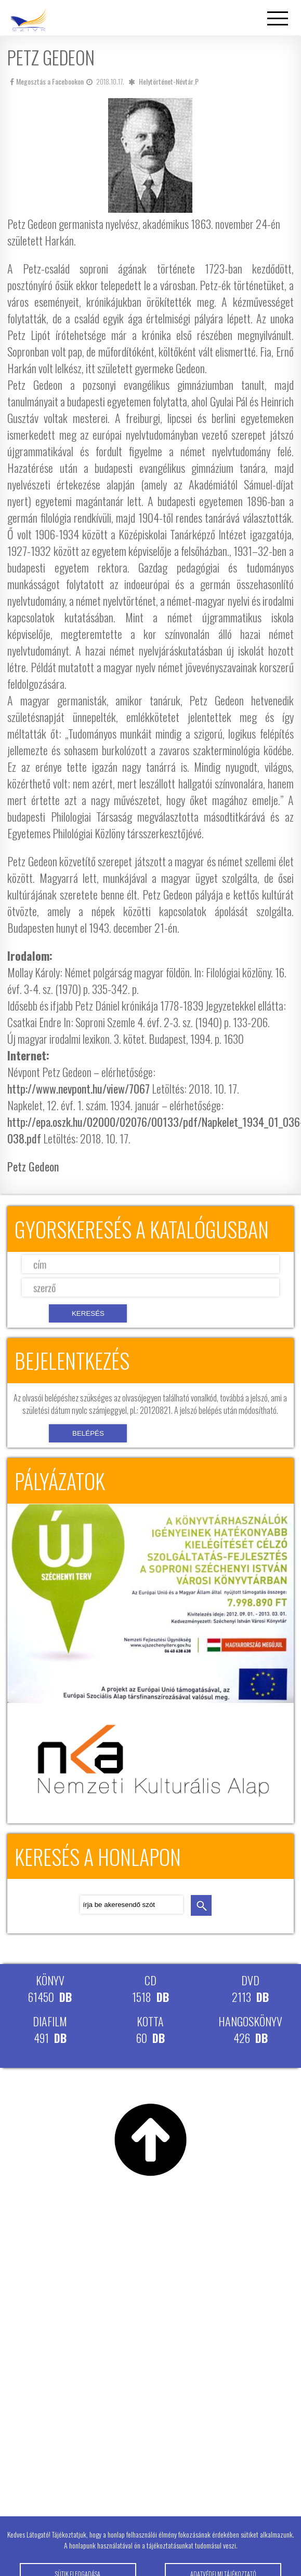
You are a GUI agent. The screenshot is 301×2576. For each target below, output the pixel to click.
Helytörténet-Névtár (166, 81)
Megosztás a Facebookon (47, 81)
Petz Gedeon (33, 1166)
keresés (201, 1905)
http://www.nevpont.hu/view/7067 (78, 1088)
